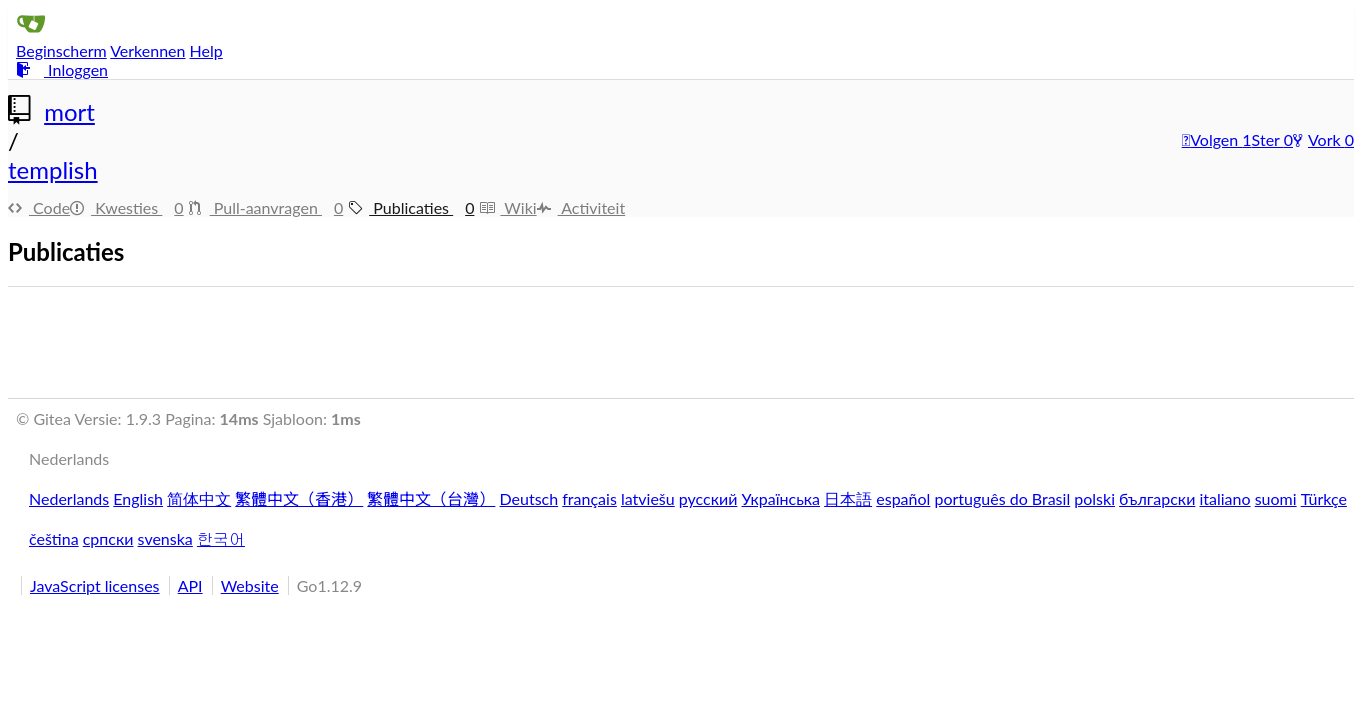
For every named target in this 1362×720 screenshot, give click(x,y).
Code (39, 207)
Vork (1319, 139)
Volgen (1212, 139)
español (903, 498)
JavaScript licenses (95, 585)
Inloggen (62, 69)
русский (708, 498)
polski (1094, 498)
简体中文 (199, 498)
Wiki (507, 207)
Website (250, 585)
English (138, 498)
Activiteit (581, 207)
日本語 (848, 498)
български (1157, 498)
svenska (165, 538)
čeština (54, 538)
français (589, 498)
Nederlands (69, 498)
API (190, 585)
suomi (1276, 498)
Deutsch (529, 498)
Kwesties (129, 207)
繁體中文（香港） (299, 498)
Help (206, 50)
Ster (1268, 139)
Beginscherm (61, 50)
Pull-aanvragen (269, 207)
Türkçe (1324, 498)
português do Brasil (1002, 498)
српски (108, 538)
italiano (1224, 498)
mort (69, 111)
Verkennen (147, 50)
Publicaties (413, 207)
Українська (781, 498)
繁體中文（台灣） (431, 498)
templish (53, 169)
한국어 (221, 538)
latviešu (648, 498)
